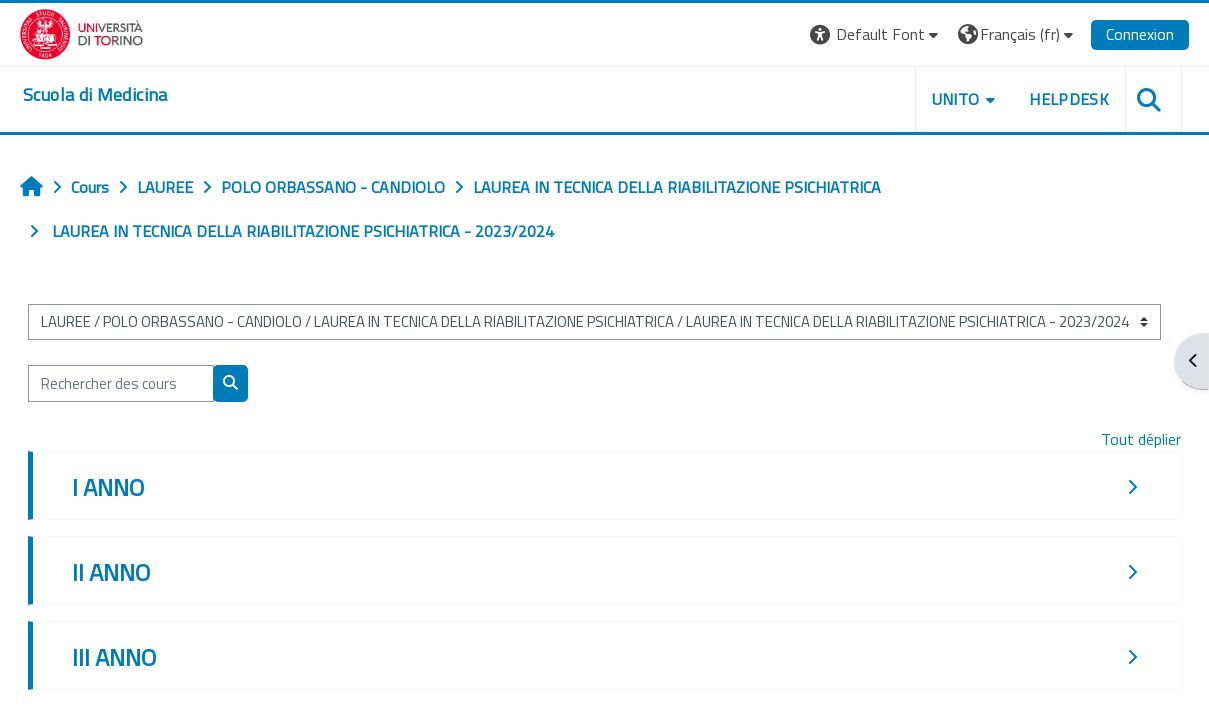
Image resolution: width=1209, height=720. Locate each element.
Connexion (1140, 34)
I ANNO (108, 487)
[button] (876, 34)
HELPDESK (1069, 99)
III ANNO (114, 657)
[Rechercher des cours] (121, 383)
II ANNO (111, 572)
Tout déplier (1141, 439)
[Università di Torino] (82, 32)
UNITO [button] (955, 99)
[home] (96, 95)
